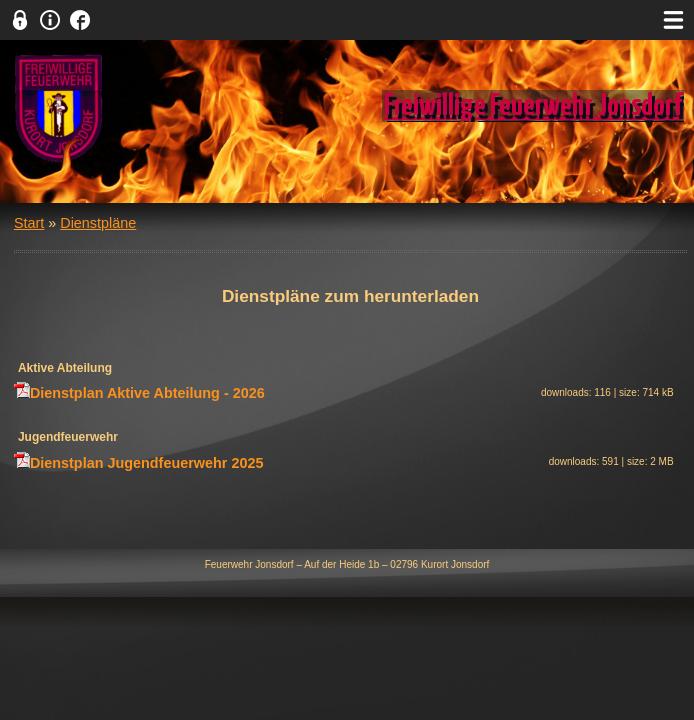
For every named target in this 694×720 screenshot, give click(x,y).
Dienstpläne (98, 223)
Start (29, 223)
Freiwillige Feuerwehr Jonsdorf (533, 106)
